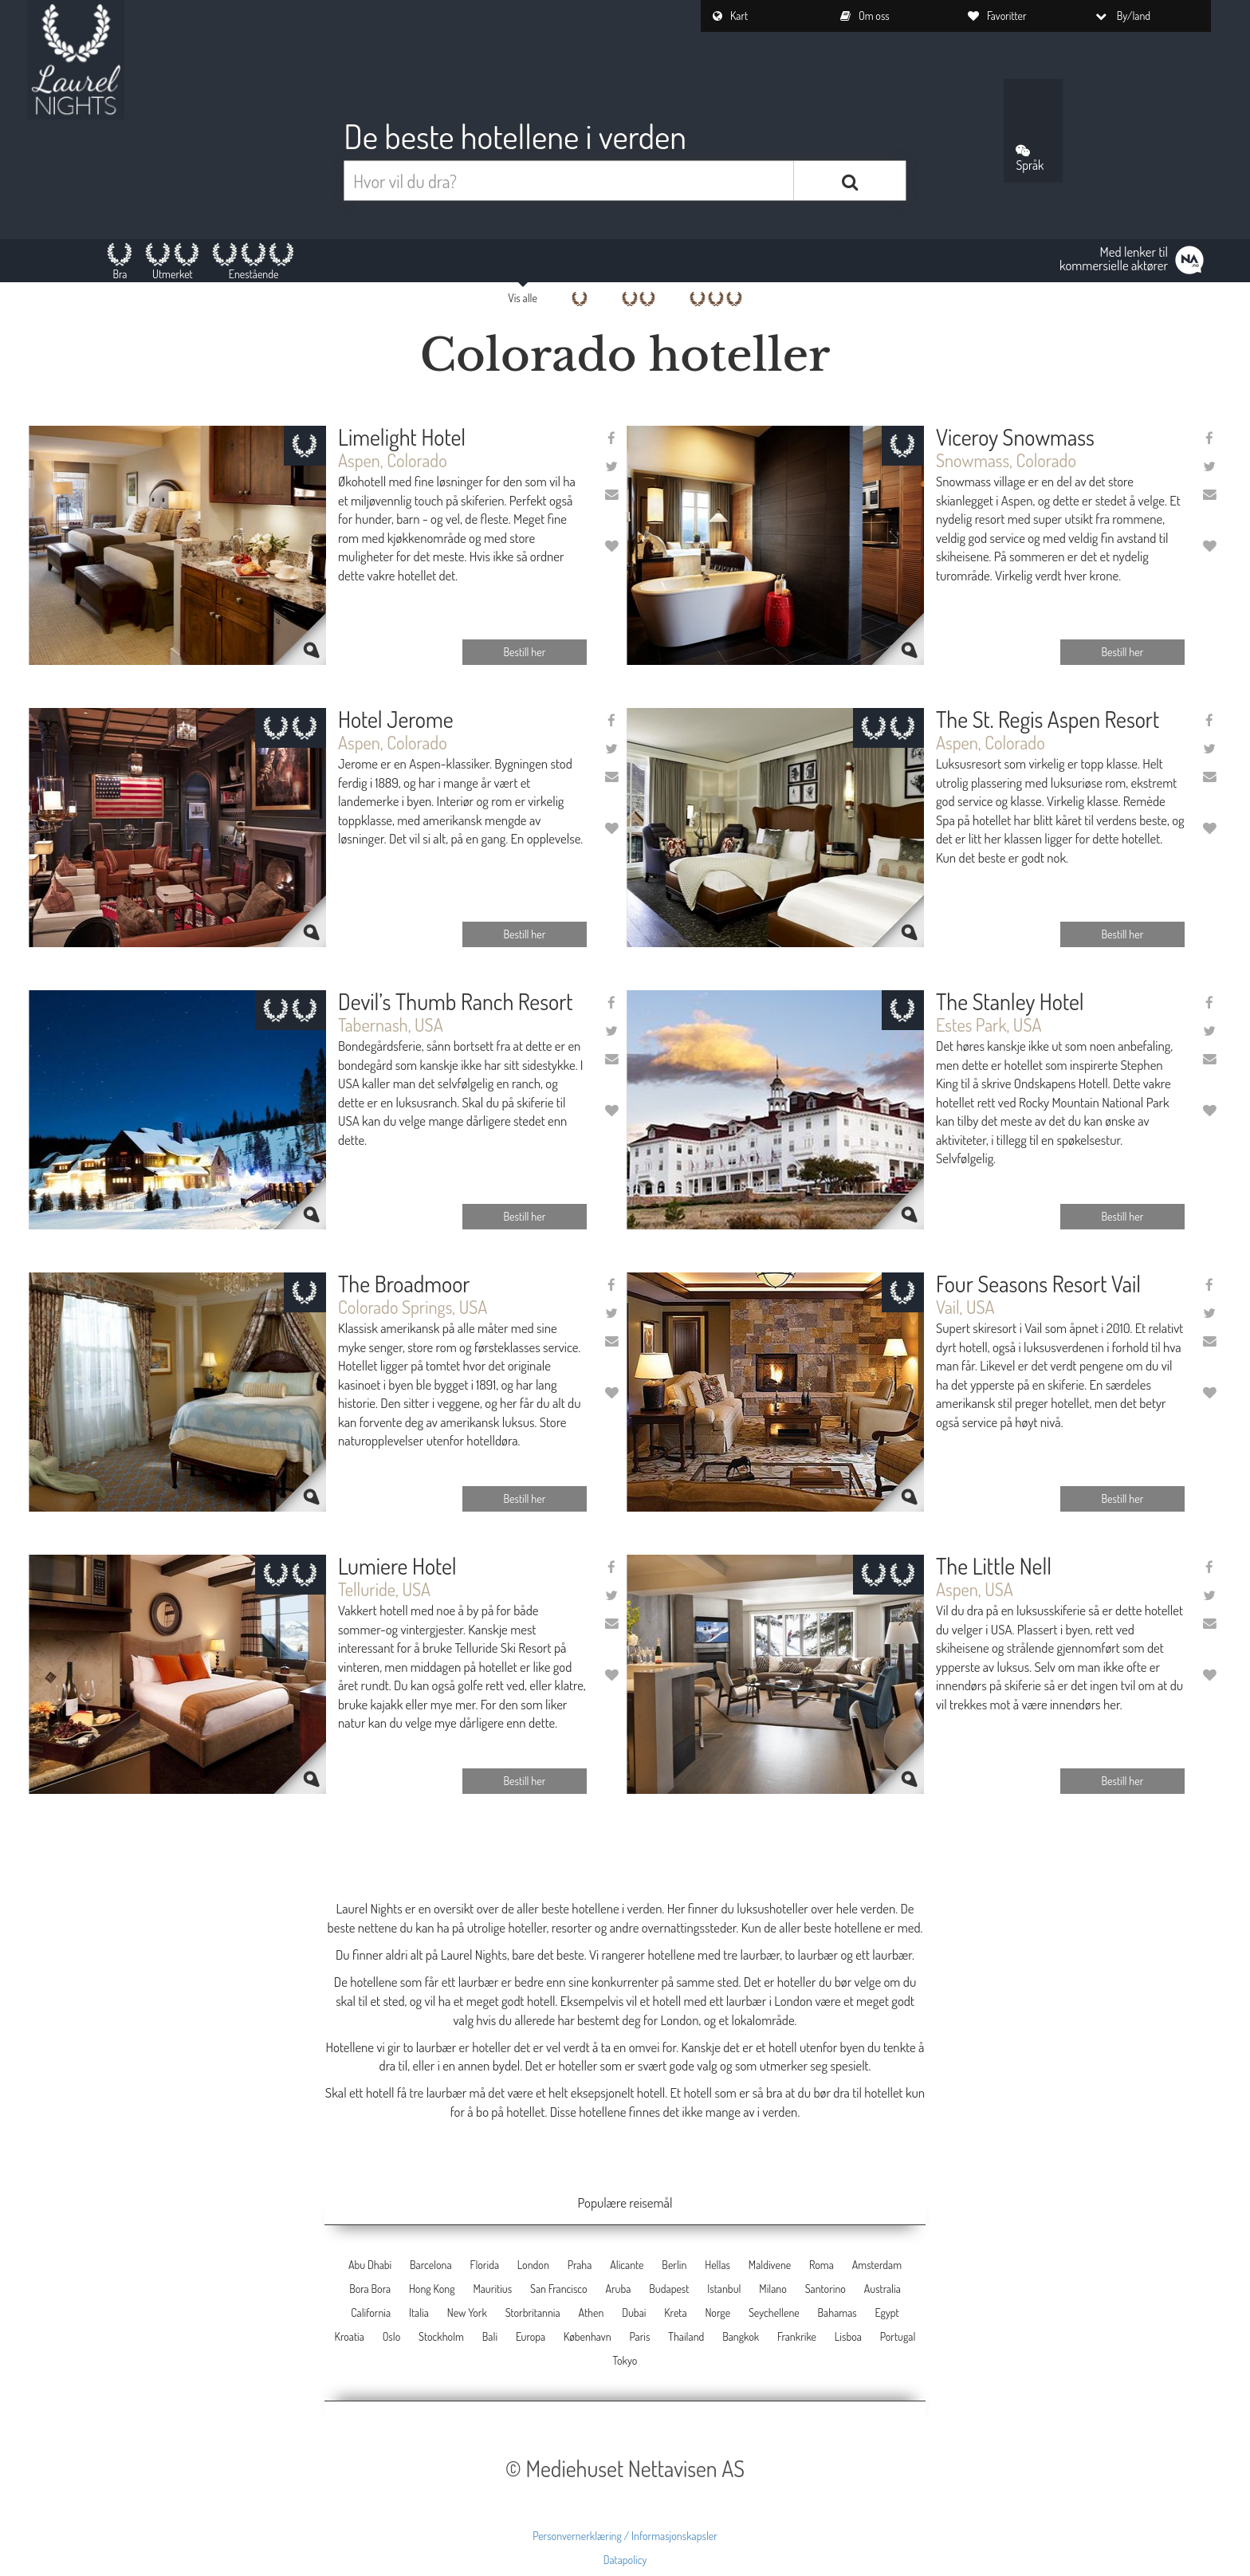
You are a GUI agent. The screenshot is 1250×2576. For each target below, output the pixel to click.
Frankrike (796, 2336)
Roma (821, 2264)
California (371, 2312)
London (533, 2264)
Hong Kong (432, 2288)
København (587, 2336)
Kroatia (349, 2336)
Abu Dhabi (369, 2264)
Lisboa (848, 2336)
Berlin (674, 2264)
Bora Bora (370, 2288)
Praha (580, 2264)
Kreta (675, 2312)
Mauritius (492, 2288)
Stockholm (441, 2336)
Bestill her (525, 652)
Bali (489, 2336)
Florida (484, 2264)
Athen (590, 2312)
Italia (419, 2312)
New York (467, 2312)
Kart (730, 15)
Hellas (717, 2264)
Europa (530, 2336)
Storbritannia (532, 2312)
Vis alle (522, 298)
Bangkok (740, 2336)
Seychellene (774, 2312)
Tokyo (625, 2360)
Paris (639, 2336)
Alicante (626, 2264)
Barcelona (431, 2264)
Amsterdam (877, 2264)
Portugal (898, 2336)
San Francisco (559, 2288)
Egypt (887, 2312)
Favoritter (997, 15)
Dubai (634, 2312)
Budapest (669, 2288)
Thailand (686, 2336)
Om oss (865, 15)
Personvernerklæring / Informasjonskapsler (625, 2536)
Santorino (825, 2288)
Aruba (618, 2288)
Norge (717, 2312)
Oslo (392, 2336)
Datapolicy (625, 2559)
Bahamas (837, 2312)
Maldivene (770, 2264)
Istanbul (724, 2288)
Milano (773, 2288)
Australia (882, 2288)
